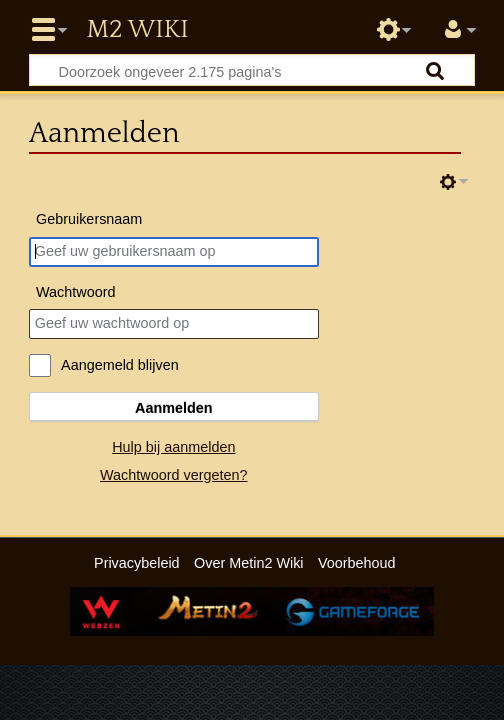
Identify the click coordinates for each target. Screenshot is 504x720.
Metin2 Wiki (137, 30)
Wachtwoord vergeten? (173, 475)
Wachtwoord (75, 292)
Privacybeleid (137, 563)
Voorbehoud (357, 563)
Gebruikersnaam (89, 219)
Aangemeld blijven (120, 365)
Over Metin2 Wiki (249, 563)
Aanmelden (174, 408)
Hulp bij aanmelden (173, 447)
